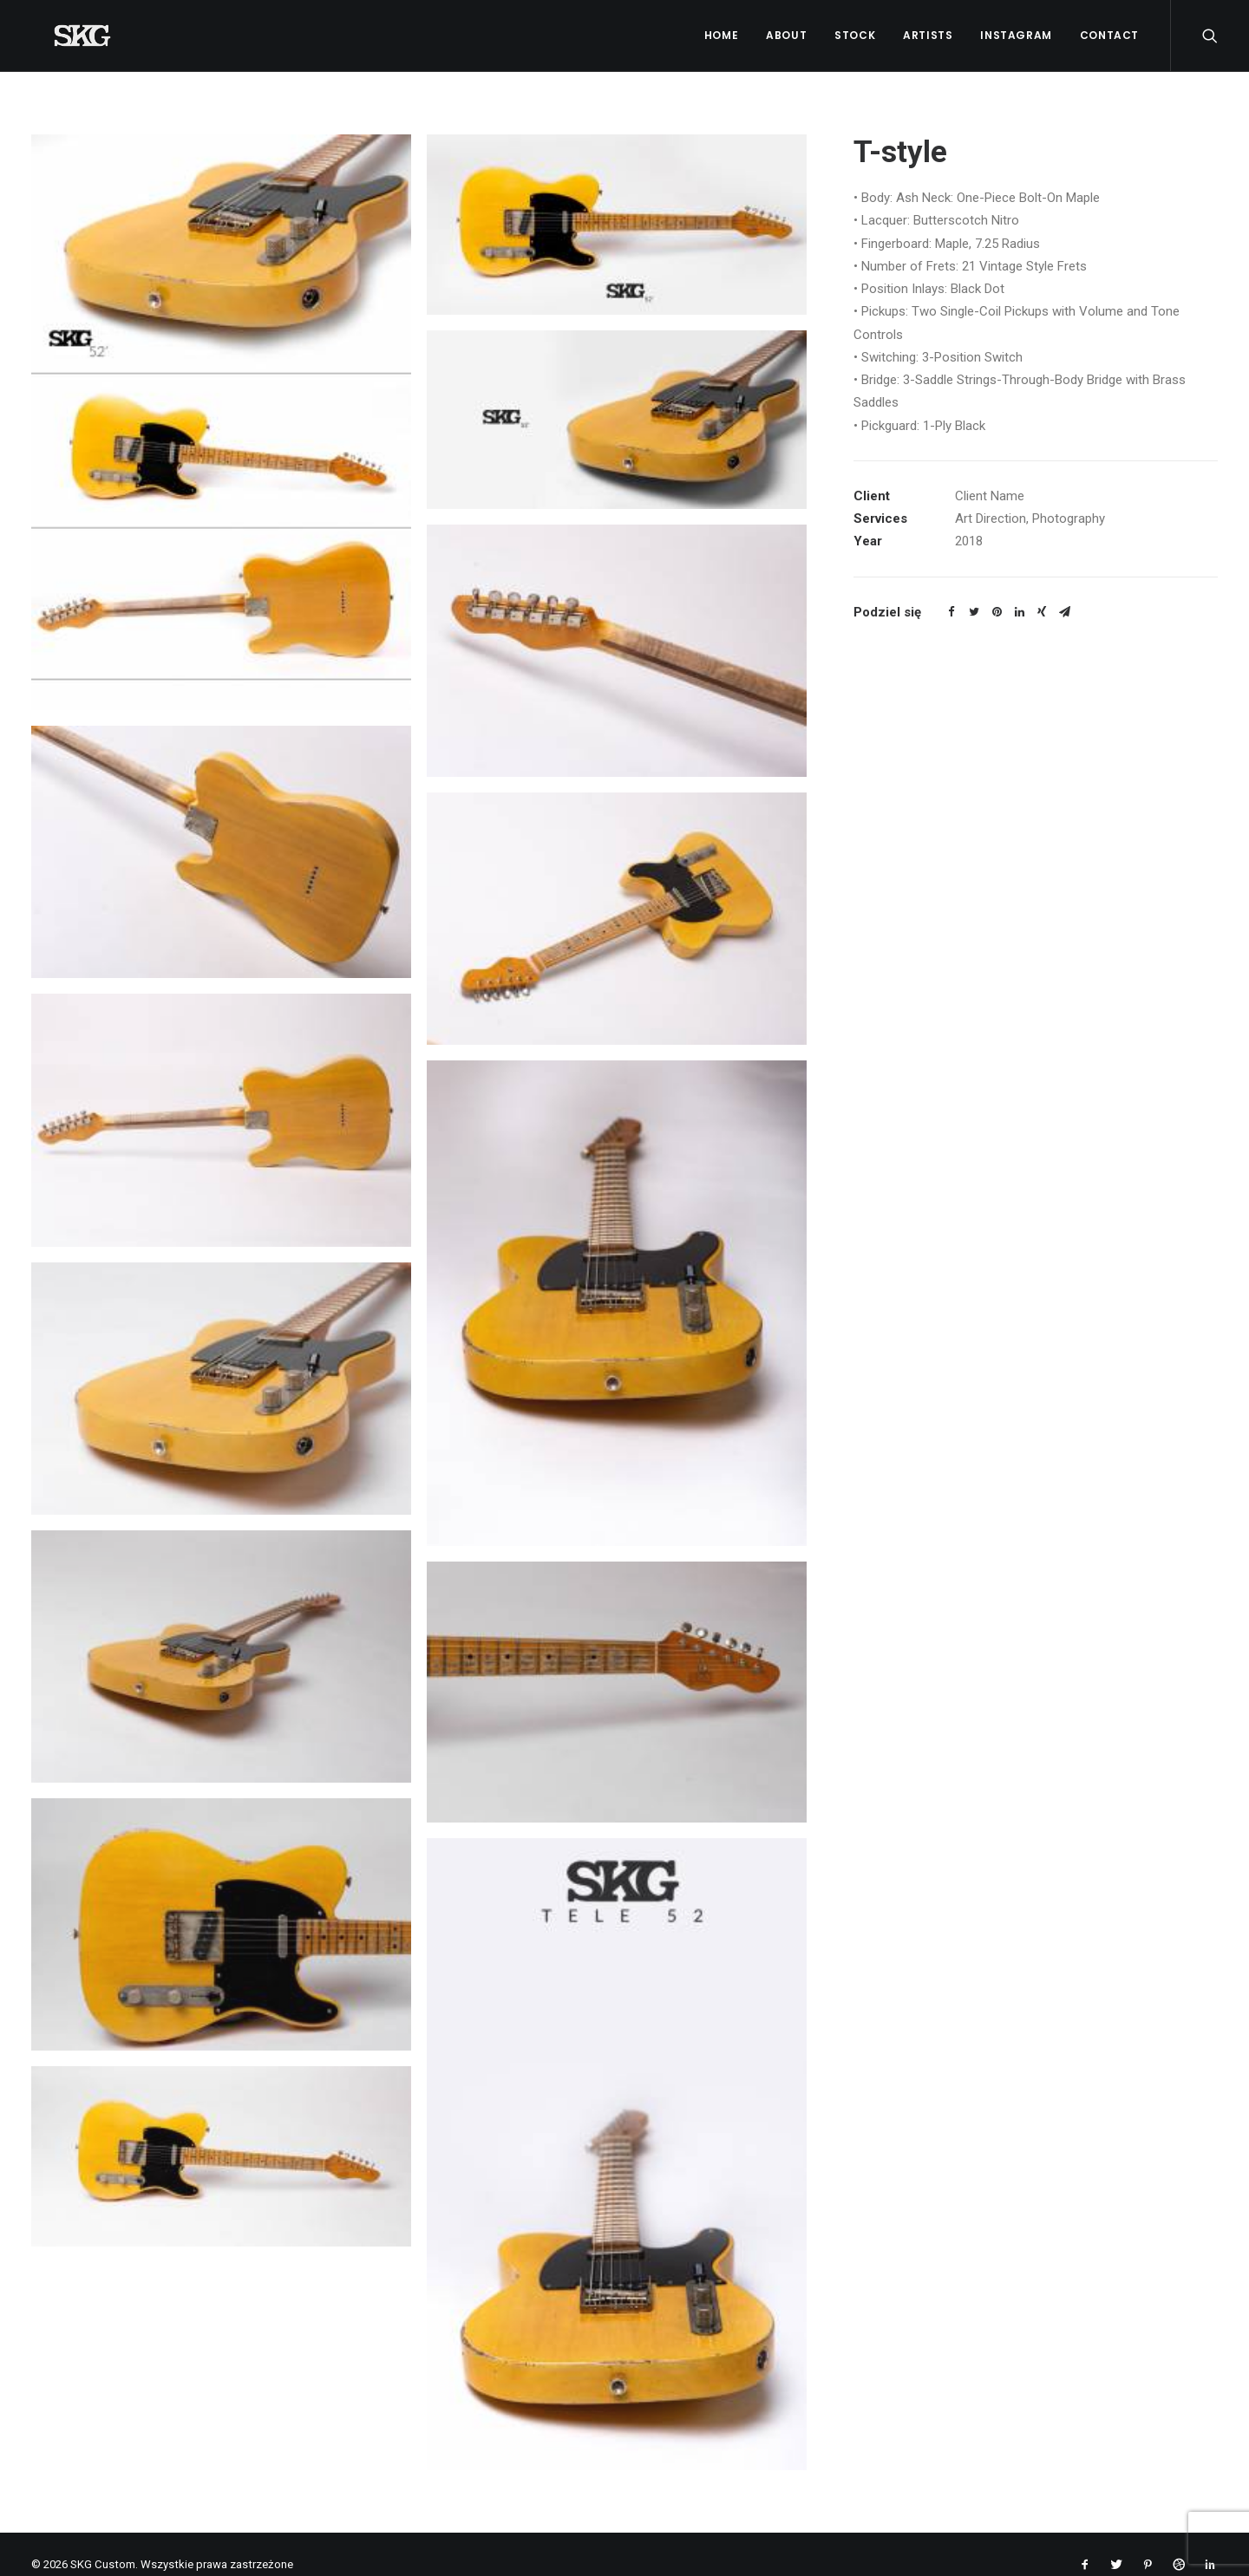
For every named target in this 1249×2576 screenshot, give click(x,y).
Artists (927, 35)
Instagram (1015, 35)
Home (721, 35)
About (786, 35)
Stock (854, 35)
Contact (1109, 35)
